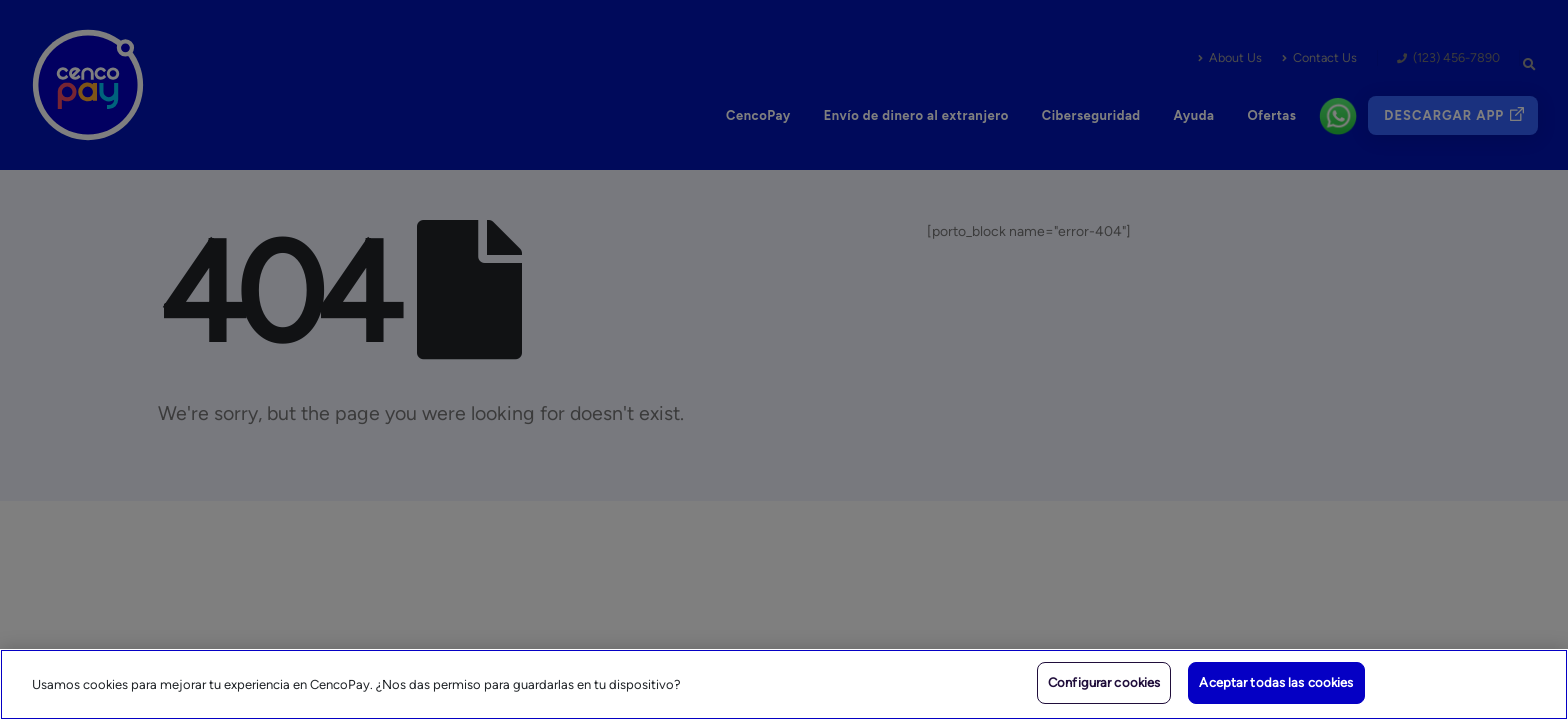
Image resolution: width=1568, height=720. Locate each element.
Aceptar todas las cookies (1276, 682)
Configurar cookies (1104, 682)
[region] (784, 684)
